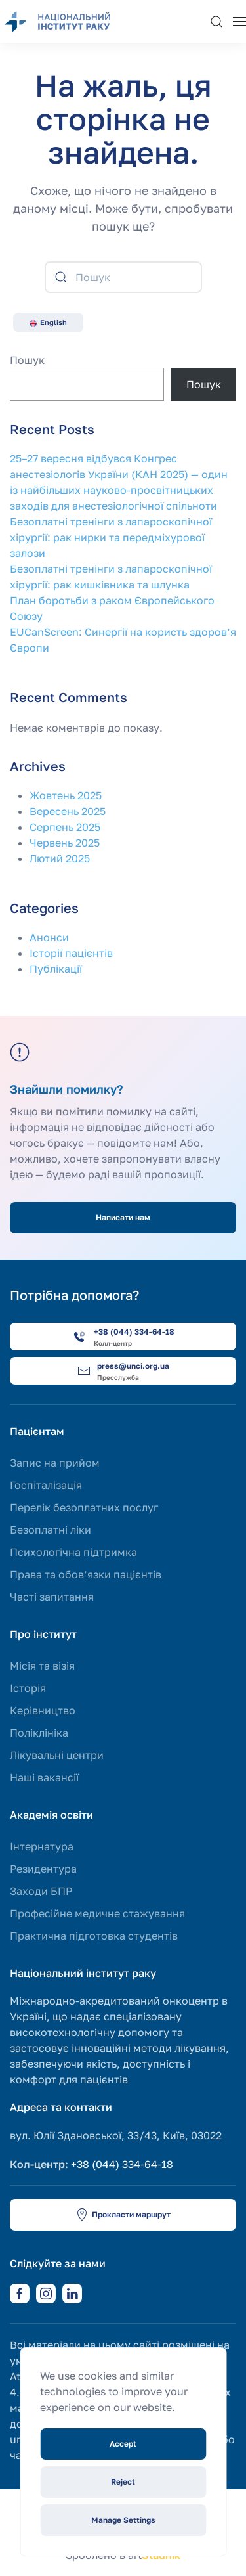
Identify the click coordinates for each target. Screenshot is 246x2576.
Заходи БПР (41, 1891)
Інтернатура (41, 1846)
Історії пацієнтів (71, 953)
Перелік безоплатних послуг (84, 1507)
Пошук (27, 359)
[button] (216, 21)
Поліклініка (39, 1732)
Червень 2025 (65, 842)
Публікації (56, 968)
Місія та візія (42, 1665)
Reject (123, 2482)
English (48, 322)
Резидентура (43, 1868)
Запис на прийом (55, 1462)
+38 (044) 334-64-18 (122, 2164)
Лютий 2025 (60, 858)
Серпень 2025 (65, 826)
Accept (123, 2444)
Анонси (49, 937)
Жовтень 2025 (66, 795)
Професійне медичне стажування (97, 1913)
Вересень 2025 (68, 811)
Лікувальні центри (57, 1755)
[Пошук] (123, 277)
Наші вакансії (44, 1777)
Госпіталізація (46, 1485)
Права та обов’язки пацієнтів (85, 1574)
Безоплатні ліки (50, 1529)
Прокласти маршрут (123, 2214)
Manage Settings (123, 2520)
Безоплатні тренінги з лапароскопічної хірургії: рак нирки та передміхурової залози (111, 537)
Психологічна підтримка (73, 1552)
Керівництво (42, 1710)
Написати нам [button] (123, 1217)
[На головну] (65, 21)
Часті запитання (52, 1596)
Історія (28, 1688)
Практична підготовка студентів (94, 1935)
